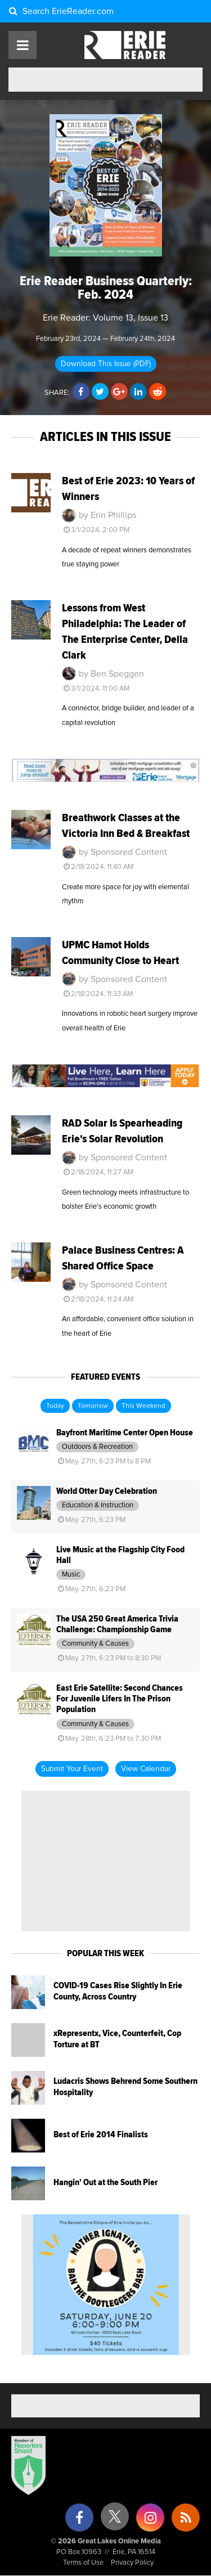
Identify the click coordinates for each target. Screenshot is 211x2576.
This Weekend (143, 1406)
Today (55, 1406)
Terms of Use (83, 2562)
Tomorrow (93, 1406)
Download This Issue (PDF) (106, 364)
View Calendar (145, 1769)
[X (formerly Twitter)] (115, 2520)
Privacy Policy (132, 2562)
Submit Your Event (72, 1769)
